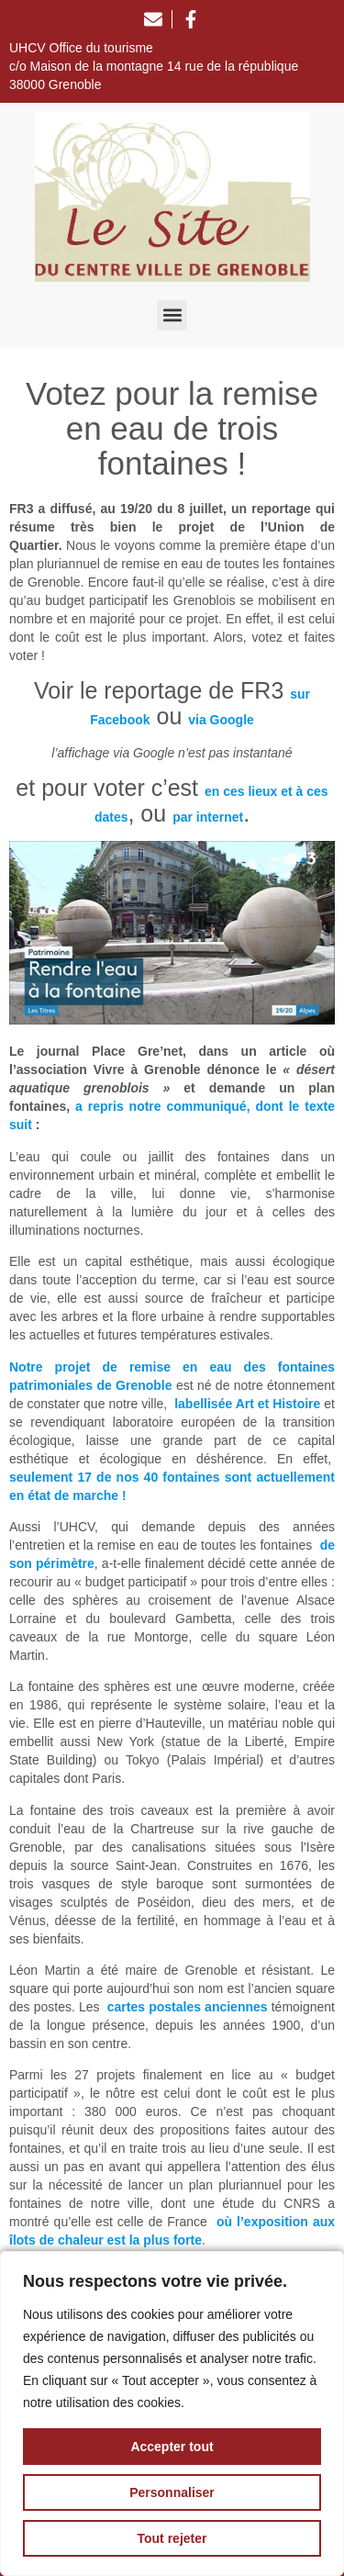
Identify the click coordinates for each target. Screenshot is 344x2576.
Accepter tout (171, 2446)
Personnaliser (172, 2492)
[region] (172, 2413)
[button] (172, 315)
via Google (221, 719)
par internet (207, 817)
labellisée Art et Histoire (247, 1403)
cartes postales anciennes (187, 2006)
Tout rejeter (172, 2538)
